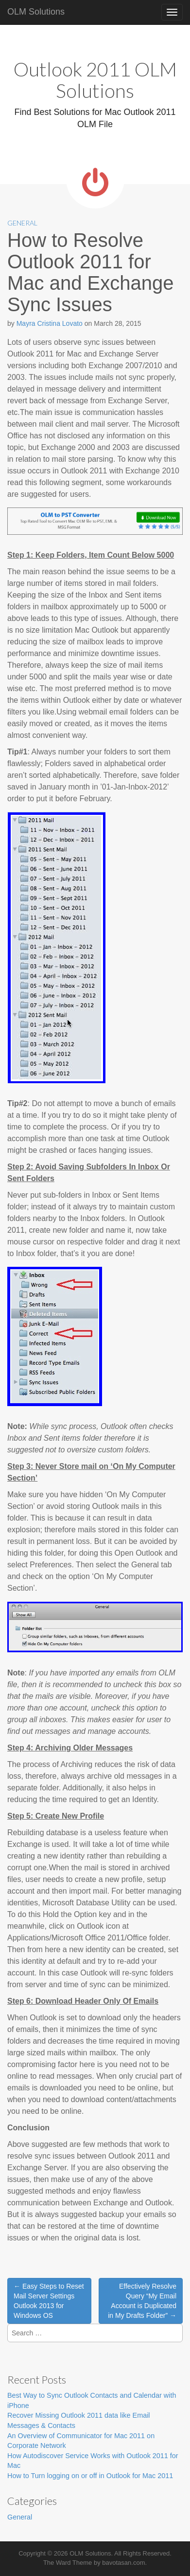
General (22, 223)
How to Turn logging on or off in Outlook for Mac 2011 (90, 2476)
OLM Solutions (36, 12)
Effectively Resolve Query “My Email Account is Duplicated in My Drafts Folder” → (142, 2300)
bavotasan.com (123, 2562)
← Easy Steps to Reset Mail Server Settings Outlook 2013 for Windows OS (49, 2300)
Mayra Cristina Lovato (50, 323)
